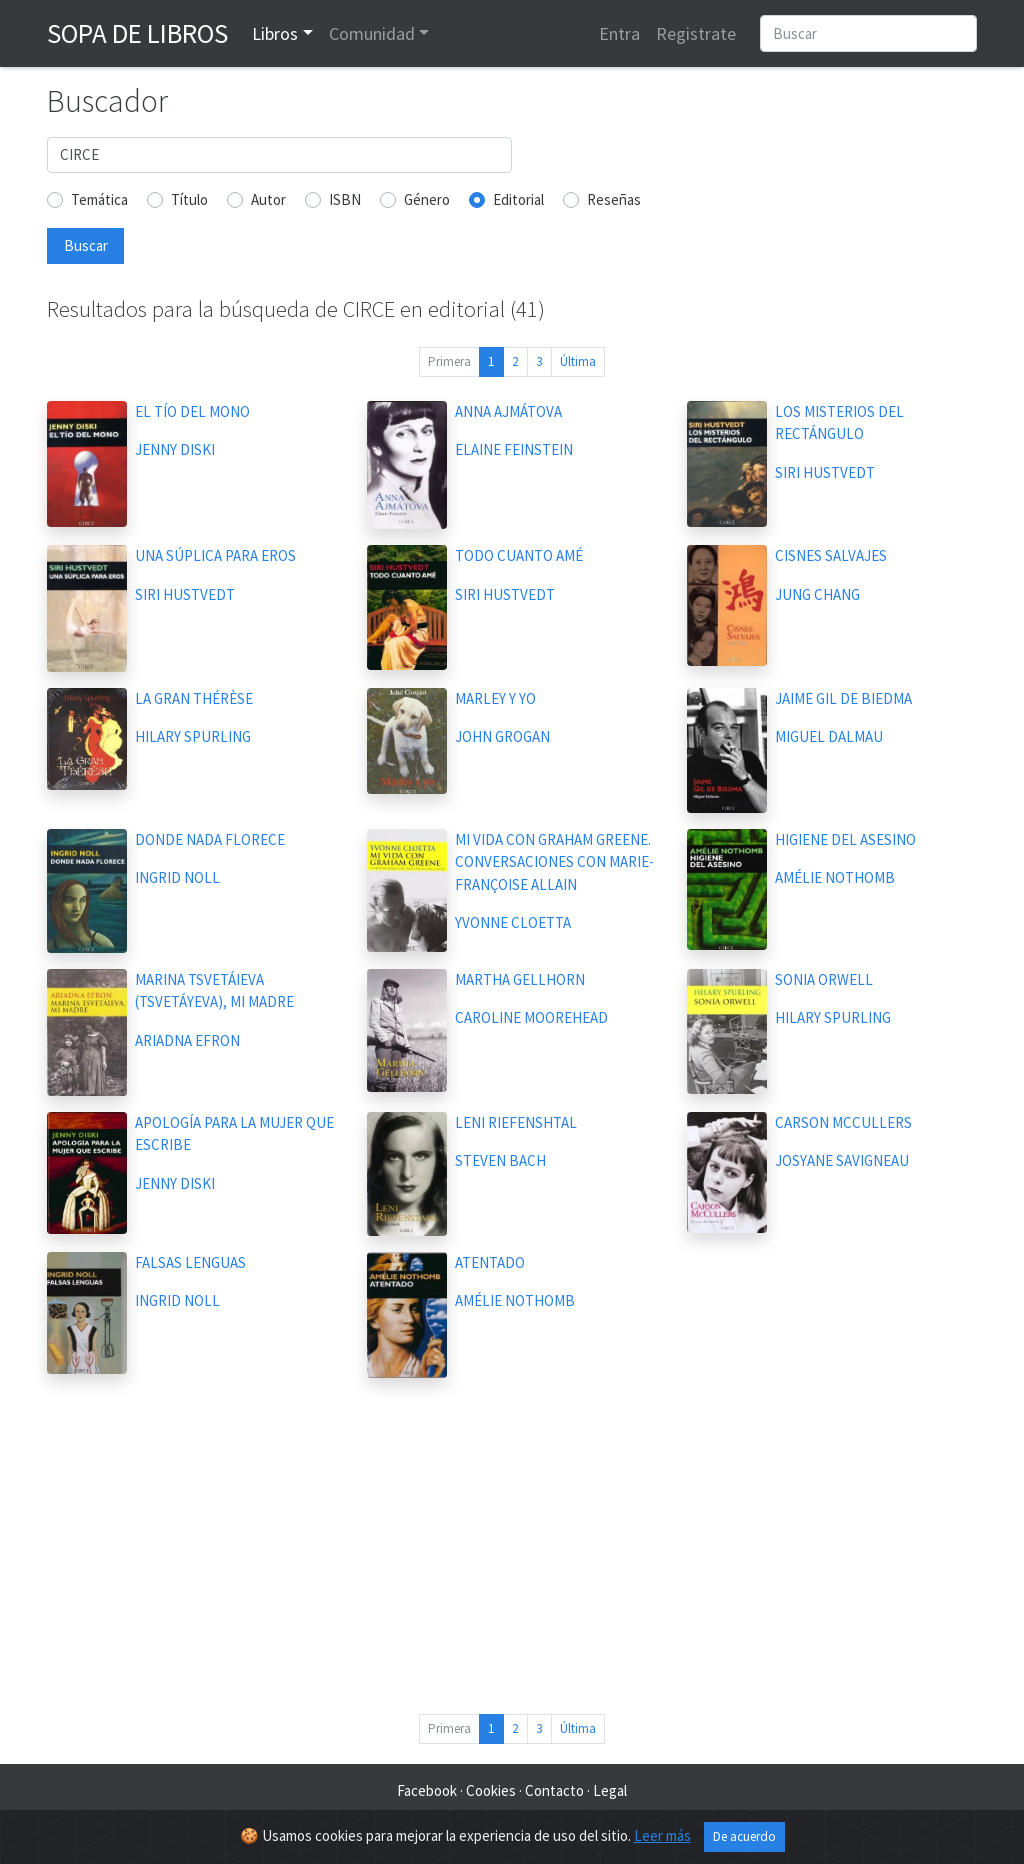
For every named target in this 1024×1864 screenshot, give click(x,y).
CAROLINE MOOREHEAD (531, 1017)
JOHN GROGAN (502, 736)
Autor (268, 199)
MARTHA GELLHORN (520, 979)
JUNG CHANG (817, 594)
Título (189, 199)
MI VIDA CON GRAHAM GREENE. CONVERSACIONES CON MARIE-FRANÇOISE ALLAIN (554, 862)
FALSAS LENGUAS (190, 1262)
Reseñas (614, 199)
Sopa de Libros (137, 33)
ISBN (345, 199)
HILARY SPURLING (193, 736)
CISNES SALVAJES (831, 555)
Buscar (86, 245)
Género (427, 199)
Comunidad (372, 33)
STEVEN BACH (500, 1160)
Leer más (662, 1835)
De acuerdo (744, 1836)
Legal (610, 1790)
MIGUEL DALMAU (829, 736)
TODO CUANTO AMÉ (519, 555)
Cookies (491, 1790)
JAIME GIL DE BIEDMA (843, 698)
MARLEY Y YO (495, 698)
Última (578, 361)
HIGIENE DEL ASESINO (845, 839)
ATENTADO (490, 1262)
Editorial (518, 199)
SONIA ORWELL (824, 979)
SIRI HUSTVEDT (825, 472)
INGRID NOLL (177, 877)
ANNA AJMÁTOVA (508, 411)
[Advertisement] (512, 1550)
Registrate (696, 33)
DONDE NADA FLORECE (210, 839)
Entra (619, 33)
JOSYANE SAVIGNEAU (842, 1160)
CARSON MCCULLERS (843, 1122)
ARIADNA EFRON (187, 1040)
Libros (275, 33)
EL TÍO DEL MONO (192, 411)
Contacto (554, 1790)
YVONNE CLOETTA (513, 922)
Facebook (427, 1790)
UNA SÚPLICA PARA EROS (215, 555)
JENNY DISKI (175, 449)
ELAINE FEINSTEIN (514, 449)
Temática (99, 199)
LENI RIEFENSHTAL (516, 1122)
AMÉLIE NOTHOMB (835, 877)
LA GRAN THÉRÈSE (194, 698)
